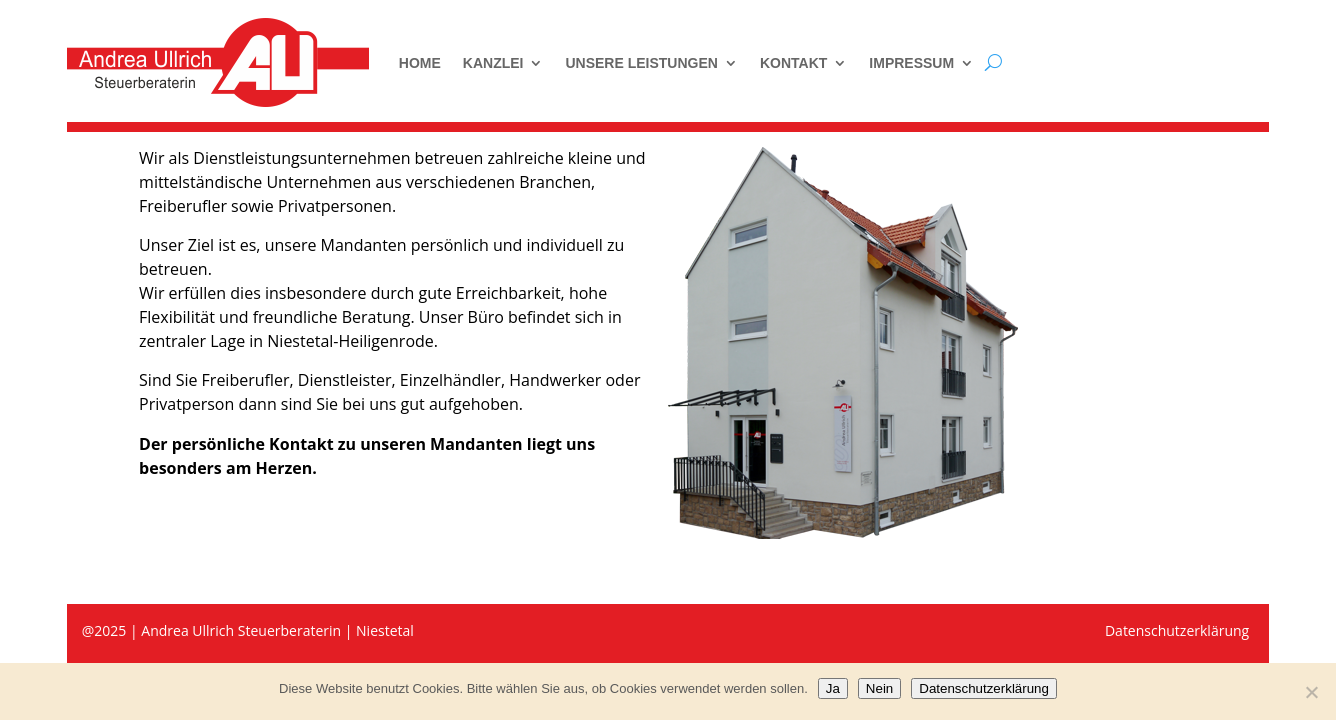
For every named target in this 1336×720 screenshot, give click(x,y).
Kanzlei (493, 63)
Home (420, 63)
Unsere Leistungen (641, 63)
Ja (833, 688)
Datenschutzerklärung (984, 688)
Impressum (911, 63)
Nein (879, 688)
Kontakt (793, 63)
